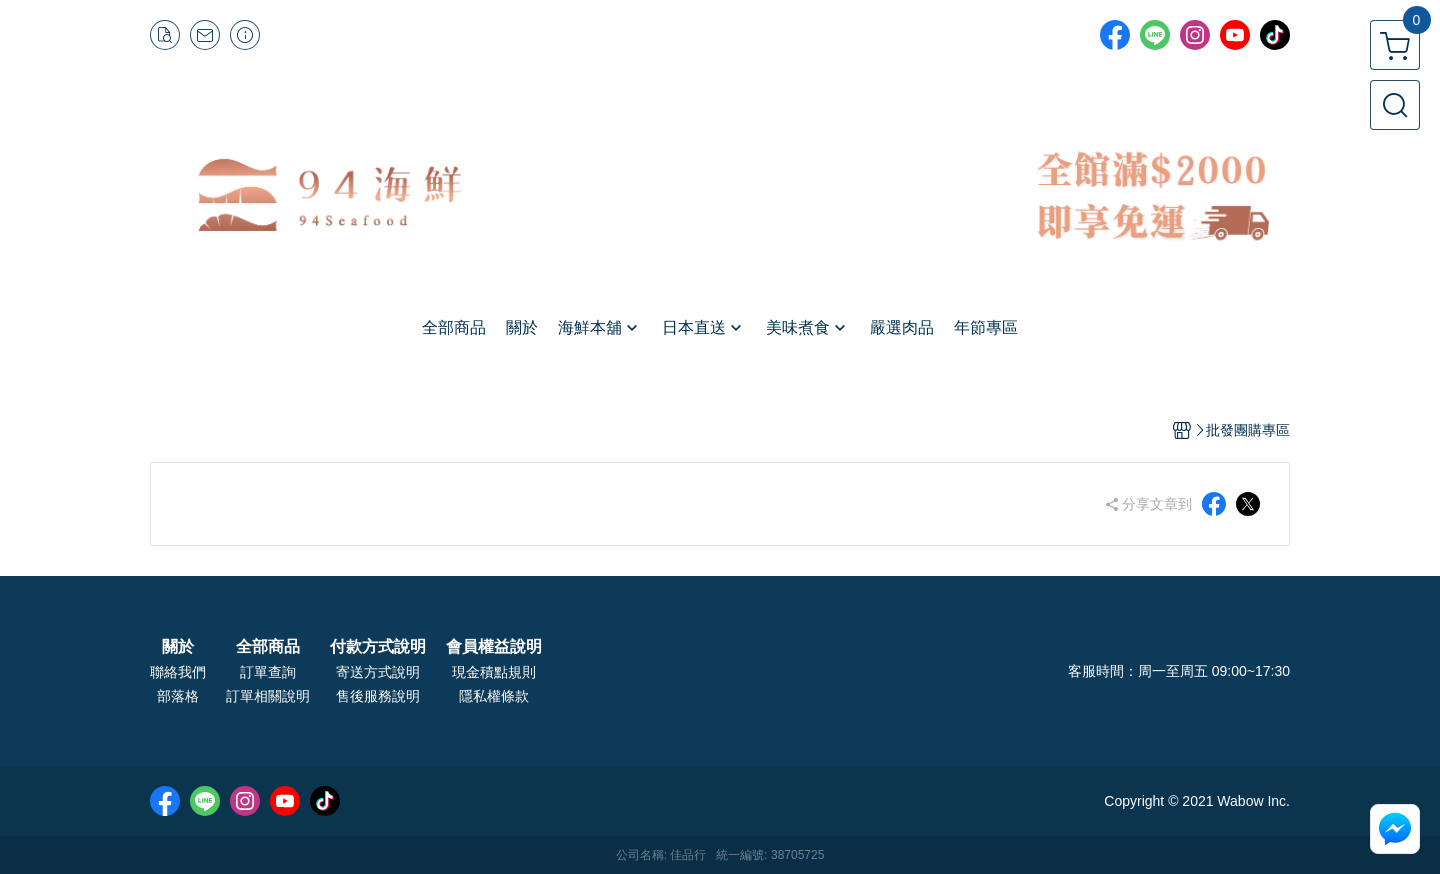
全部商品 (268, 647)
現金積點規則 (494, 672)
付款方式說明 (378, 647)
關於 (178, 647)
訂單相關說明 (268, 696)
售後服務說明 (378, 696)
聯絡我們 (178, 672)
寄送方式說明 (378, 672)
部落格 (178, 696)
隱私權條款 (494, 696)
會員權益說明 (494, 647)
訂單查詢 (268, 672)
